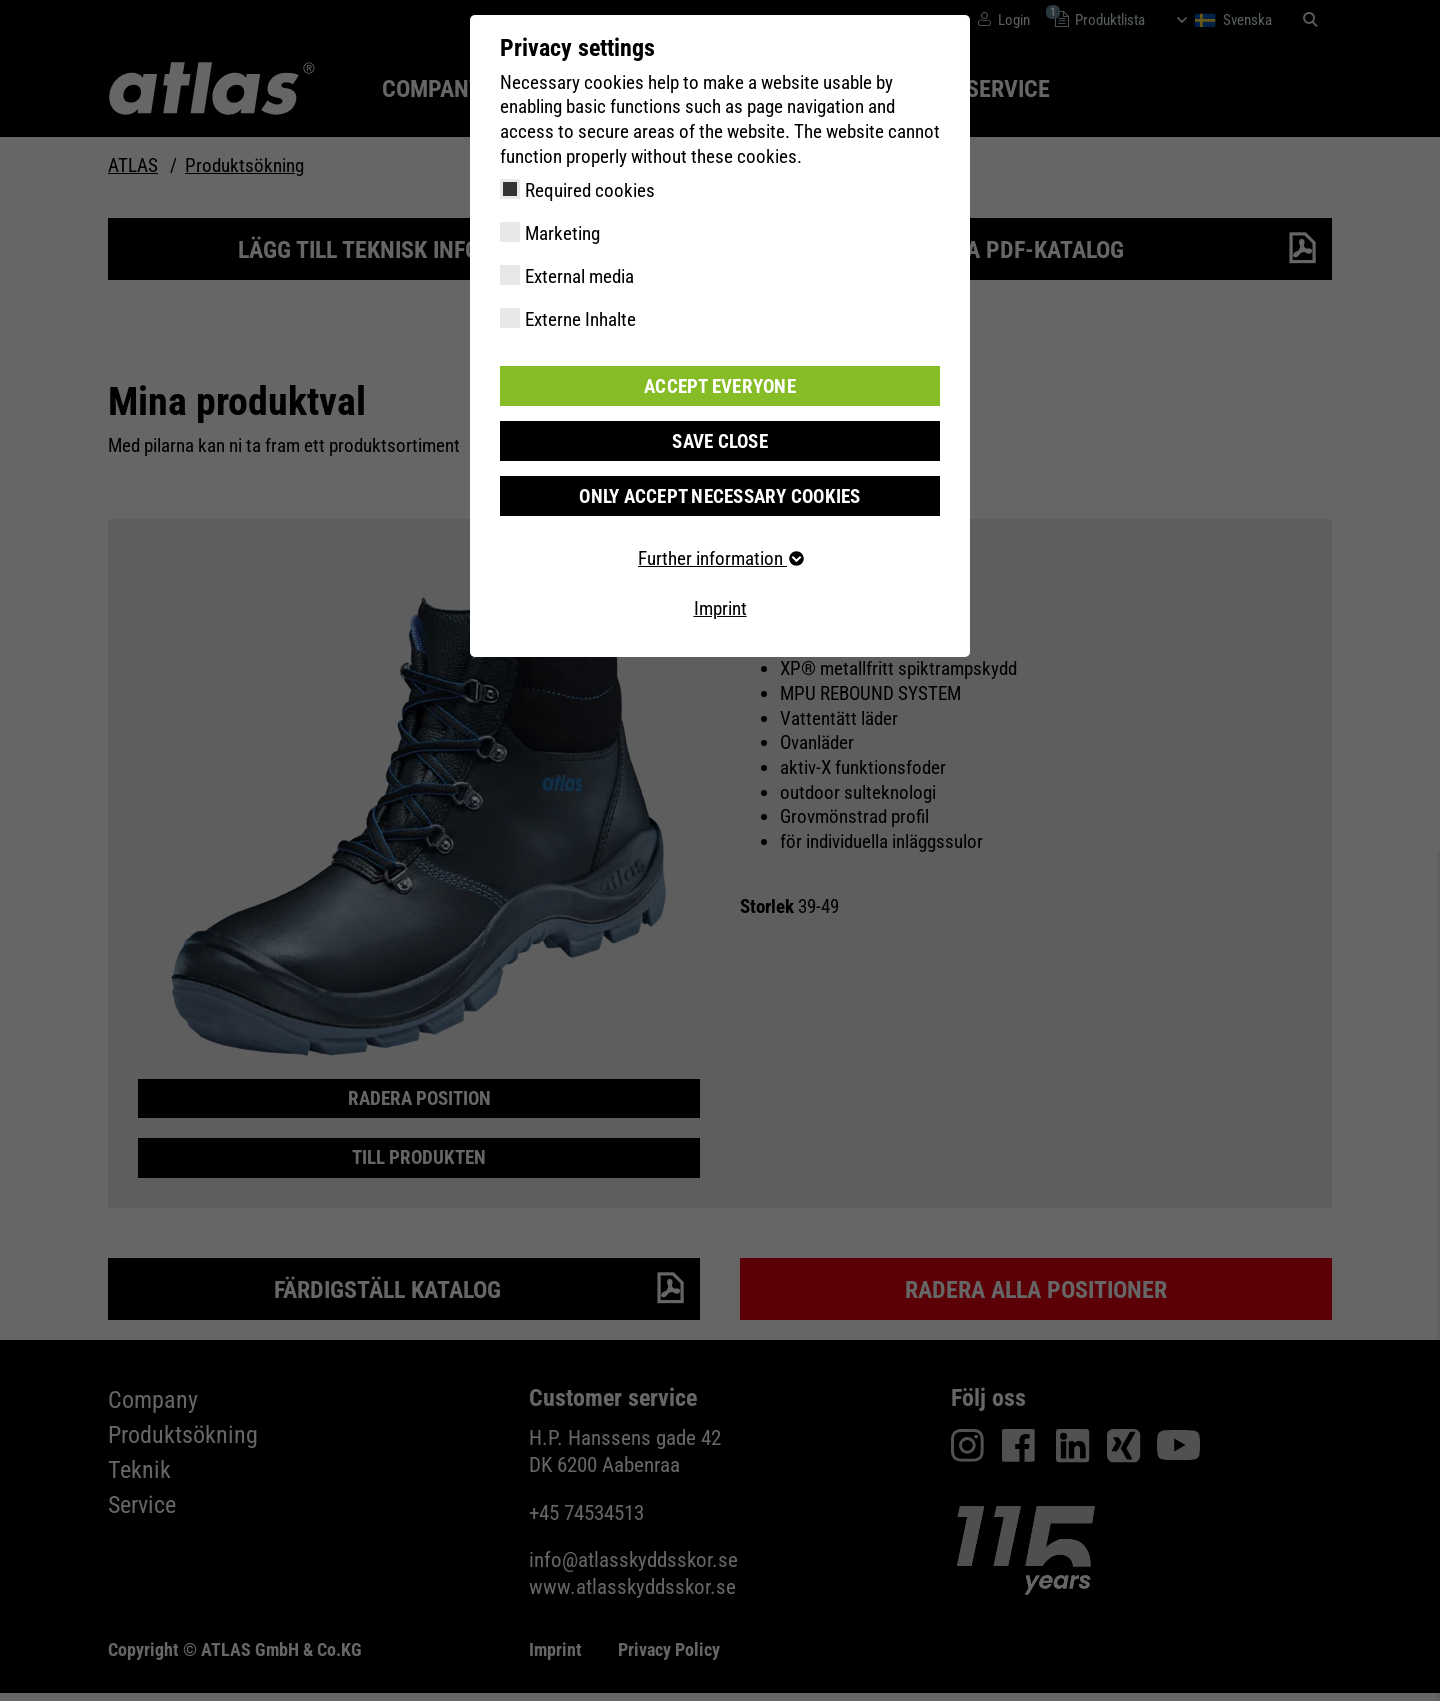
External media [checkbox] (579, 276)
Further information (720, 558)
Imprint (720, 608)
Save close (720, 440)
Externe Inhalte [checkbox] (580, 319)
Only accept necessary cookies (719, 495)
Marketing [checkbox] (562, 233)
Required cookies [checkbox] (590, 190)
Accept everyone (720, 385)
